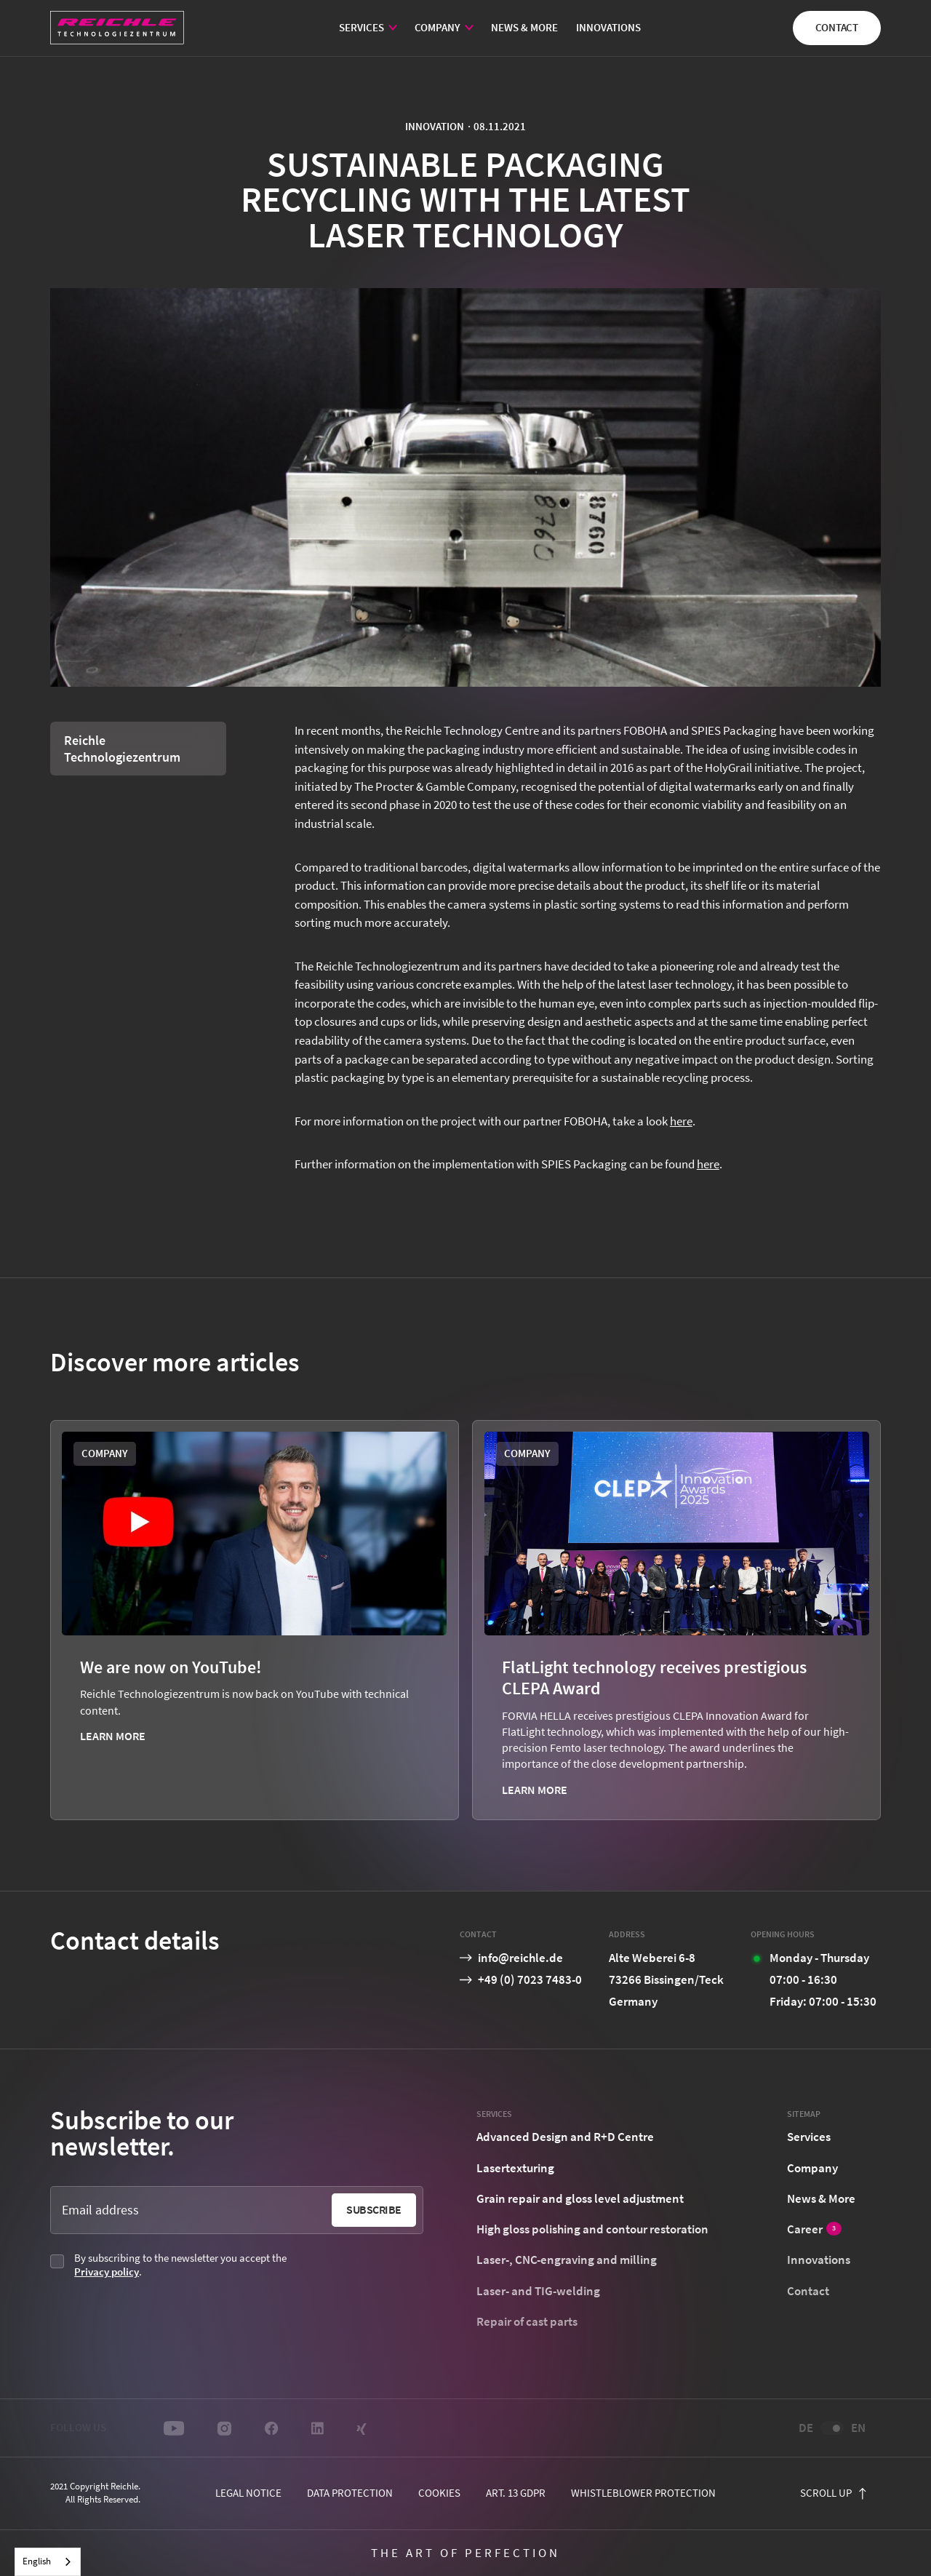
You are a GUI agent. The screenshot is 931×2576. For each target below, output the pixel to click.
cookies (439, 2493)
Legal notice (248, 2493)
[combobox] (48, 2562)
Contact (836, 27)
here (681, 1121)
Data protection (350, 2493)
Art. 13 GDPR (516, 2493)
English (37, 2561)
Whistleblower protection (643, 2493)
